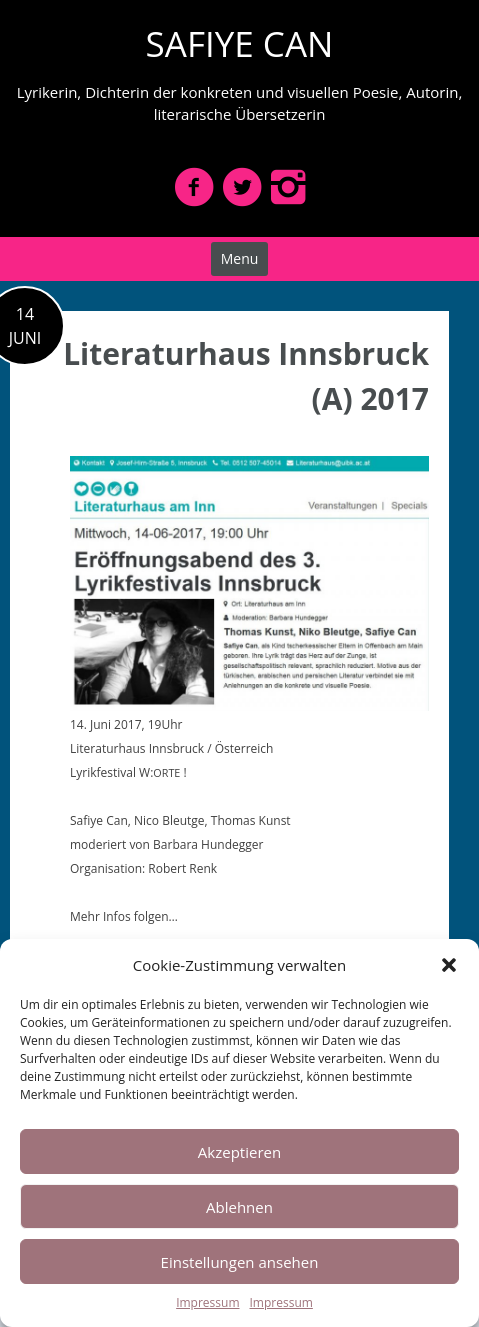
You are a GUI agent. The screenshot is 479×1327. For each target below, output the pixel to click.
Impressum (207, 1302)
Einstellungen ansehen (240, 1262)
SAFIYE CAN (240, 43)
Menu (240, 258)
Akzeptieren (239, 1152)
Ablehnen (239, 1207)
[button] (449, 965)
